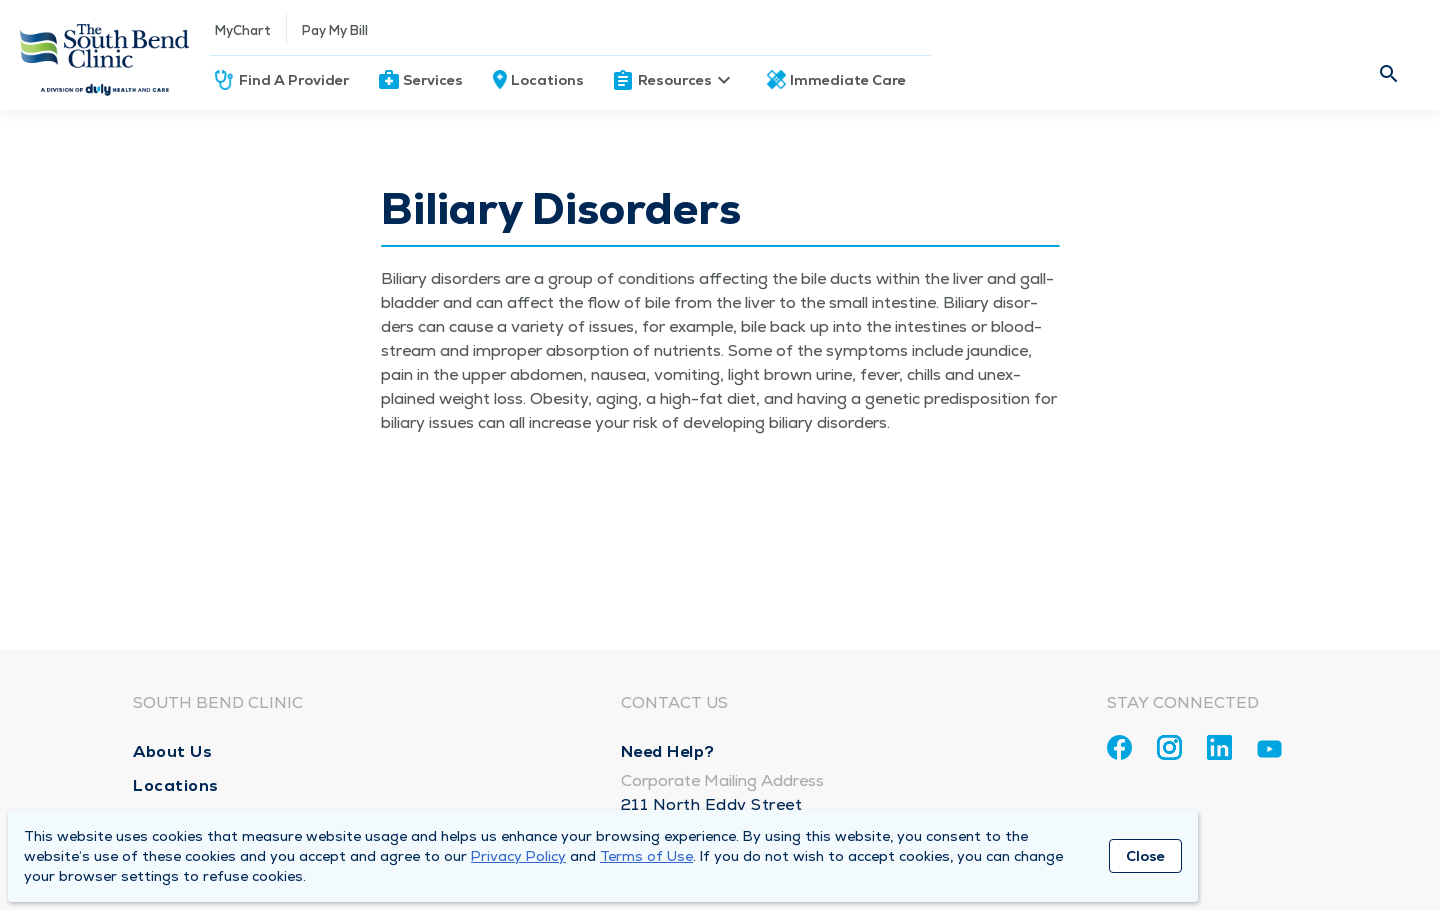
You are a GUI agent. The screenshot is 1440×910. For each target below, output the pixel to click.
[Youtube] (1269, 752)
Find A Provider (294, 80)
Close (1145, 856)
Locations (547, 80)
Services (433, 80)
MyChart (243, 30)
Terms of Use (646, 856)
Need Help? (668, 751)
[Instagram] (1169, 747)
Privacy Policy (518, 856)
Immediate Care (848, 80)
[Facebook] (1119, 747)
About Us (172, 751)
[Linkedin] (1219, 747)
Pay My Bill (335, 30)
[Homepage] (105, 55)
